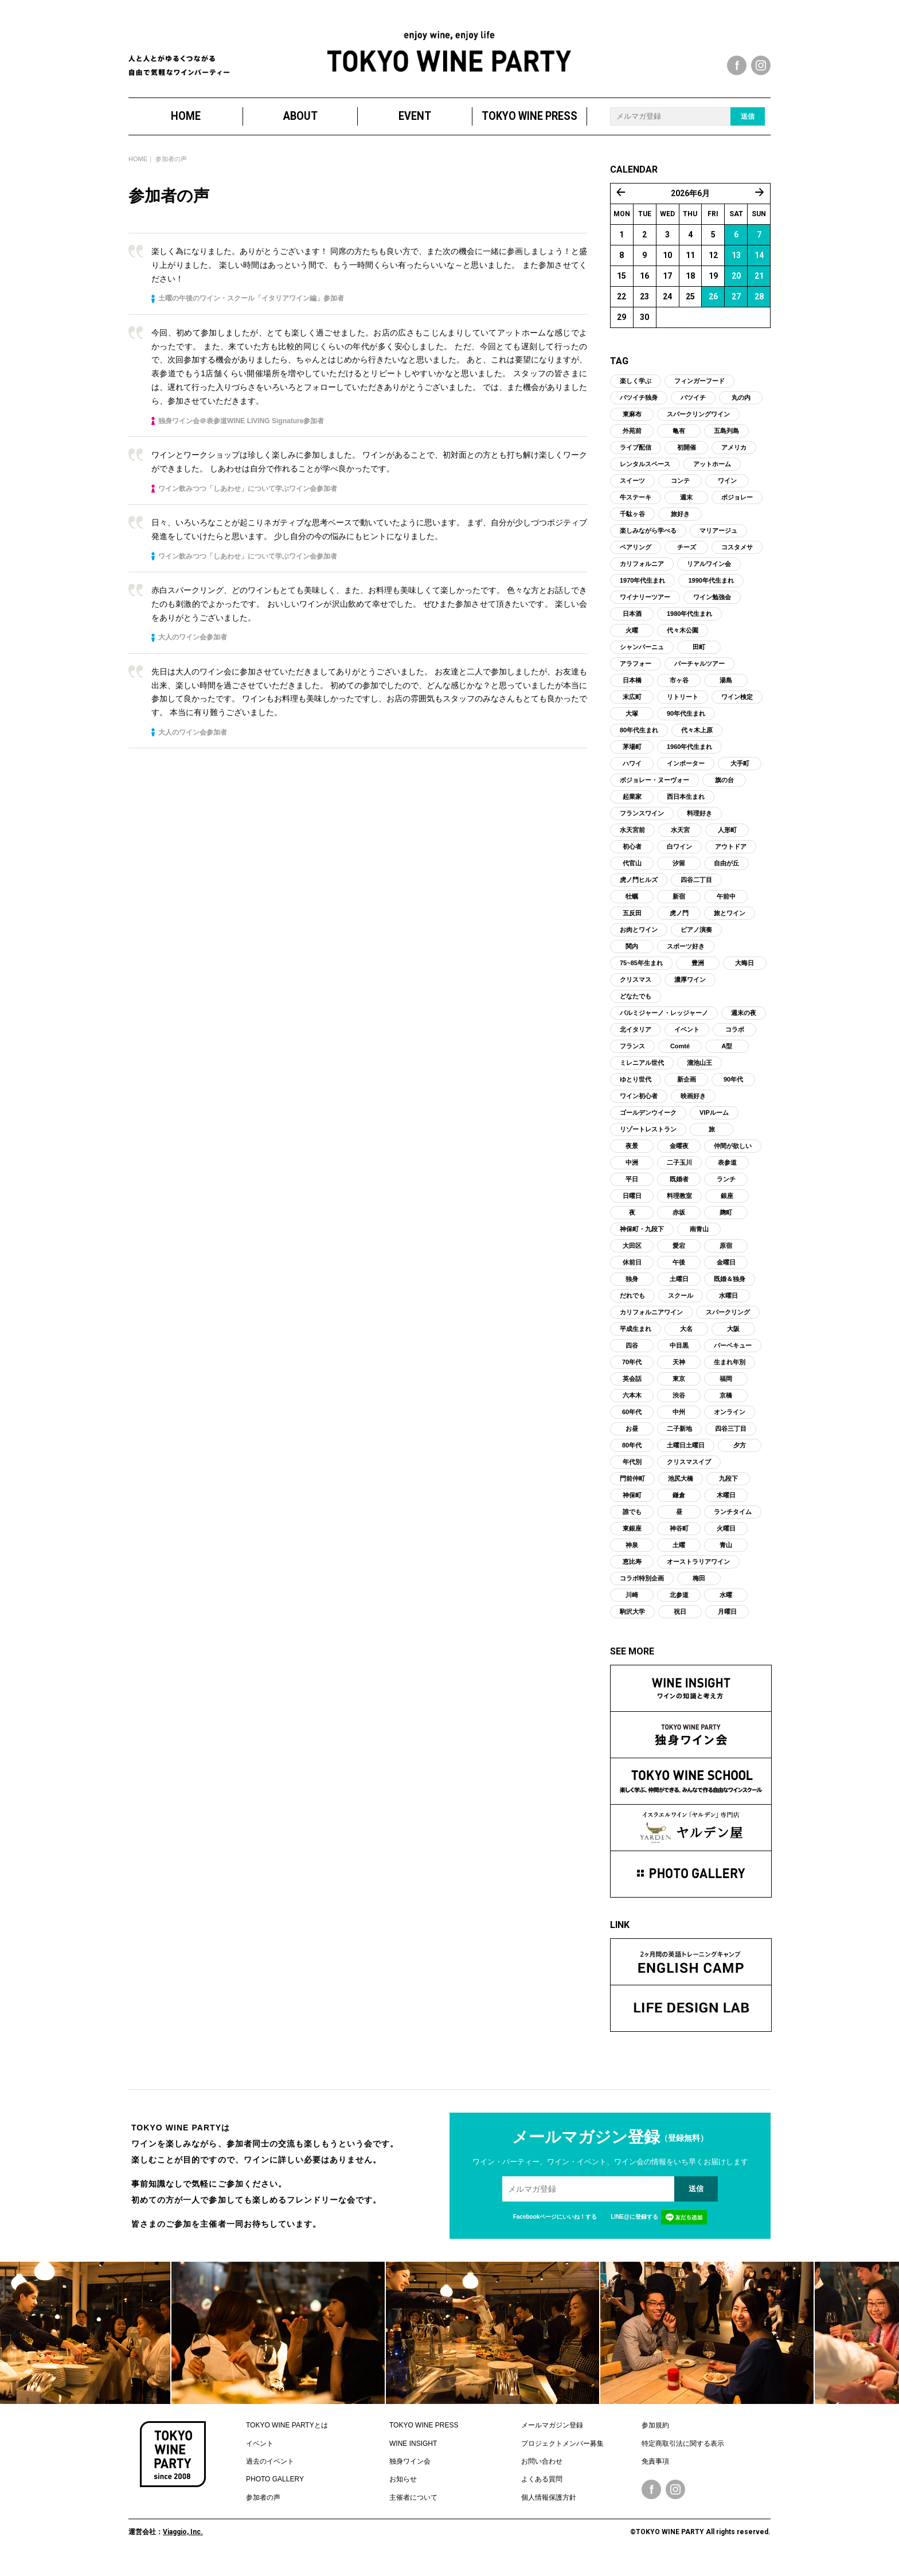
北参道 (679, 1606)
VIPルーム (714, 1124)
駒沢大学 (632, 1622)
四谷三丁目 (730, 1440)
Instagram (675, 2501)
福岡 (726, 1390)
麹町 (726, 1223)
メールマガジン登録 (552, 2437)
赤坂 (679, 1223)
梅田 (699, 1589)
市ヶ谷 (679, 691)
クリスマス (635, 991)
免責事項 (655, 2473)
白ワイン (679, 857)
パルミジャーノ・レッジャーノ (664, 1024)
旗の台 (724, 791)
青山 (726, 1556)
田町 (699, 658)
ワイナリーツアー (645, 608)
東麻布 (632, 425)
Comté (680, 1057)
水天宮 (680, 841)
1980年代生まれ (689, 625)
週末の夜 (743, 1024)
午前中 (726, 907)
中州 (679, 1423)
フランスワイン (642, 824)
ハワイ (632, 774)
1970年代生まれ (642, 591)
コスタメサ (737, 558)
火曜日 (726, 1539)
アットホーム (712, 475)
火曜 (632, 641)
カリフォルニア (642, 575)
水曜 (726, 1606)
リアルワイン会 (709, 575)
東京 (679, 1390)
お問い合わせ (541, 2473)
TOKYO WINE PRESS (529, 127)
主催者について (413, 2509)
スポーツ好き (686, 957)
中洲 (632, 1173)
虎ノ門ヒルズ (639, 891)
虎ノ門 (679, 924)
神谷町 (679, 1539)
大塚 (632, 724)
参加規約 (655, 2437)
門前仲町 (632, 1489)
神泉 (632, 1556)
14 (759, 266)
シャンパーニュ (642, 658)
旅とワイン (729, 924)
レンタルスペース (645, 475)
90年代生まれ (686, 724)
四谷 (632, 1356)
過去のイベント (270, 2473)
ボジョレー (737, 508)
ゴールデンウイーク (648, 1124)
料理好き (699, 824)
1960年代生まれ (689, 758)
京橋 (726, 1406)
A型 (727, 1057)
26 (713, 308)
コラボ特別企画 (642, 1589)
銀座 (727, 1207)
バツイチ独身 (639, 408)
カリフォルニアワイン (651, 1323)
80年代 (632, 1456)
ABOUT (300, 127)
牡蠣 (632, 907)
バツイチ (693, 408)
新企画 (686, 1090)
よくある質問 (541, 2491)
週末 (686, 508)
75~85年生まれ (641, 974)
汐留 (679, 874)
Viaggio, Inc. (183, 2543)
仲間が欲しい (733, 1157)
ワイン (727, 492)
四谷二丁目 (696, 891)
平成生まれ (635, 1340)
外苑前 (632, 442)
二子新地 (679, 1440)
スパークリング (728, 1323)
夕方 (739, 1456)
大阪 (733, 1340)
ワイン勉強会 (712, 608)
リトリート (682, 708)
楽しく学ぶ (635, 392)
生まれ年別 (729, 1373)
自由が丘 (726, 874)
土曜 (679, 1556)
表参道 (727, 1173)
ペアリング (635, 558)
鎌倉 (679, 1506)
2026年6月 (690, 204)
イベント (686, 1040)
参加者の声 (263, 2509)
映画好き (693, 1107)
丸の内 (741, 408)
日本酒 (632, 625)
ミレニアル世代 (642, 1074)
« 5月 (621, 204)
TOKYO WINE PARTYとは (287, 2437)
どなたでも (635, 1007)
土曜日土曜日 (686, 1456)
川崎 (632, 1606)
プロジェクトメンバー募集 (562, 2454)
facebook (736, 65)
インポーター (686, 774)
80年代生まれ (639, 741)
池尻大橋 (680, 1489)
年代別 (632, 1473)
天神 (679, 1373)
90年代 (733, 1090)
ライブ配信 (635, 458)
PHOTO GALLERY (275, 2491)
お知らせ (403, 2491)
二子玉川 (679, 1173)
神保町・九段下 (642, 1240)
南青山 (699, 1240)
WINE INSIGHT (413, 2454)
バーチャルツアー (699, 675)
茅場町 (632, 758)
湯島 (726, 691)
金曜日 (726, 1273)
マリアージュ (718, 541)
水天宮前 (632, 841)
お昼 (632, 1440)
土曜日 (679, 1290)
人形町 (727, 841)
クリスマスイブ (689, 1473)
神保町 (632, 1506)
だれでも (632, 1306)
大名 (686, 1340)
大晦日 (744, 974)
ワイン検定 (737, 708)
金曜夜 (679, 1157)
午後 (679, 1273)
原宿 (726, 1257)
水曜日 (728, 1306)
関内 (632, 957)
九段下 (728, 1489)
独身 (632, 1290)
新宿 (679, 907)
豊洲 (697, 974)
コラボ (734, 1040)
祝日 (680, 1622)
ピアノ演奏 (696, 941)
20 (736, 287)
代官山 (632, 874)
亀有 (679, 442)
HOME (186, 127)
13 (736, 266)
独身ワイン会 (410, 2473)
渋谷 (679, 1406)
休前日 (632, 1273)
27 (736, 308)
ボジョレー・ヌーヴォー (654, 791)
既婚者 (679, 1190)
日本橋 (632, 691)
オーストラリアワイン (698, 1573)
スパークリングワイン (698, 425)
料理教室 (679, 1207)
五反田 (632, 924)
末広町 (632, 708)
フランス (632, 1057)
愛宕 (679, 1257)
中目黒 (679, 1356)
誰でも (632, 1523)
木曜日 (726, 1506)
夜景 (632, 1157)
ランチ (726, 1190)
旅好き (680, 525)
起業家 (632, 808)
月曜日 (727, 1622)
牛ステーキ (635, 508)
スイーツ (632, 492)
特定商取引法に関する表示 (683, 2454)
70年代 (632, 1373)
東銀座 (632, 1539)
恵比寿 (632, 1573)
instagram (761, 65)
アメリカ (733, 458)
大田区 (632, 1257)
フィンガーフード (699, 392)
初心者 (632, 857)
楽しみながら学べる (648, 541)
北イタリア (635, 1040)
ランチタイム (733, 1523)
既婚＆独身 (729, 1290)
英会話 (632, 1390)
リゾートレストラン (648, 1140)
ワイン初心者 (639, 1107)
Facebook (651, 2501)
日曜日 (632, 1207)
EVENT (414, 127)
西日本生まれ (686, 808)
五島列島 (726, 442)
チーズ (686, 558)
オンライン (729, 1423)
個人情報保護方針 (548, 2509)
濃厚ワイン (690, 991)
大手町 (739, 774)
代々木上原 (697, 741)
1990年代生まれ (710, 591)
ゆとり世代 (635, 1090)
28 (759, 308)
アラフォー (635, 675)
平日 (632, 1190)
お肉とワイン (639, 941)
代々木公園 (682, 641)
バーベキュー (733, 1356)
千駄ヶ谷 (632, 525)
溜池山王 (699, 1074)
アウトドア (730, 857)
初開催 (686, 458)
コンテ (680, 492)
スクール (680, 1306)
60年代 (632, 1423)
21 (759, 287)
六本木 (632, 1406)
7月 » (759, 204)
